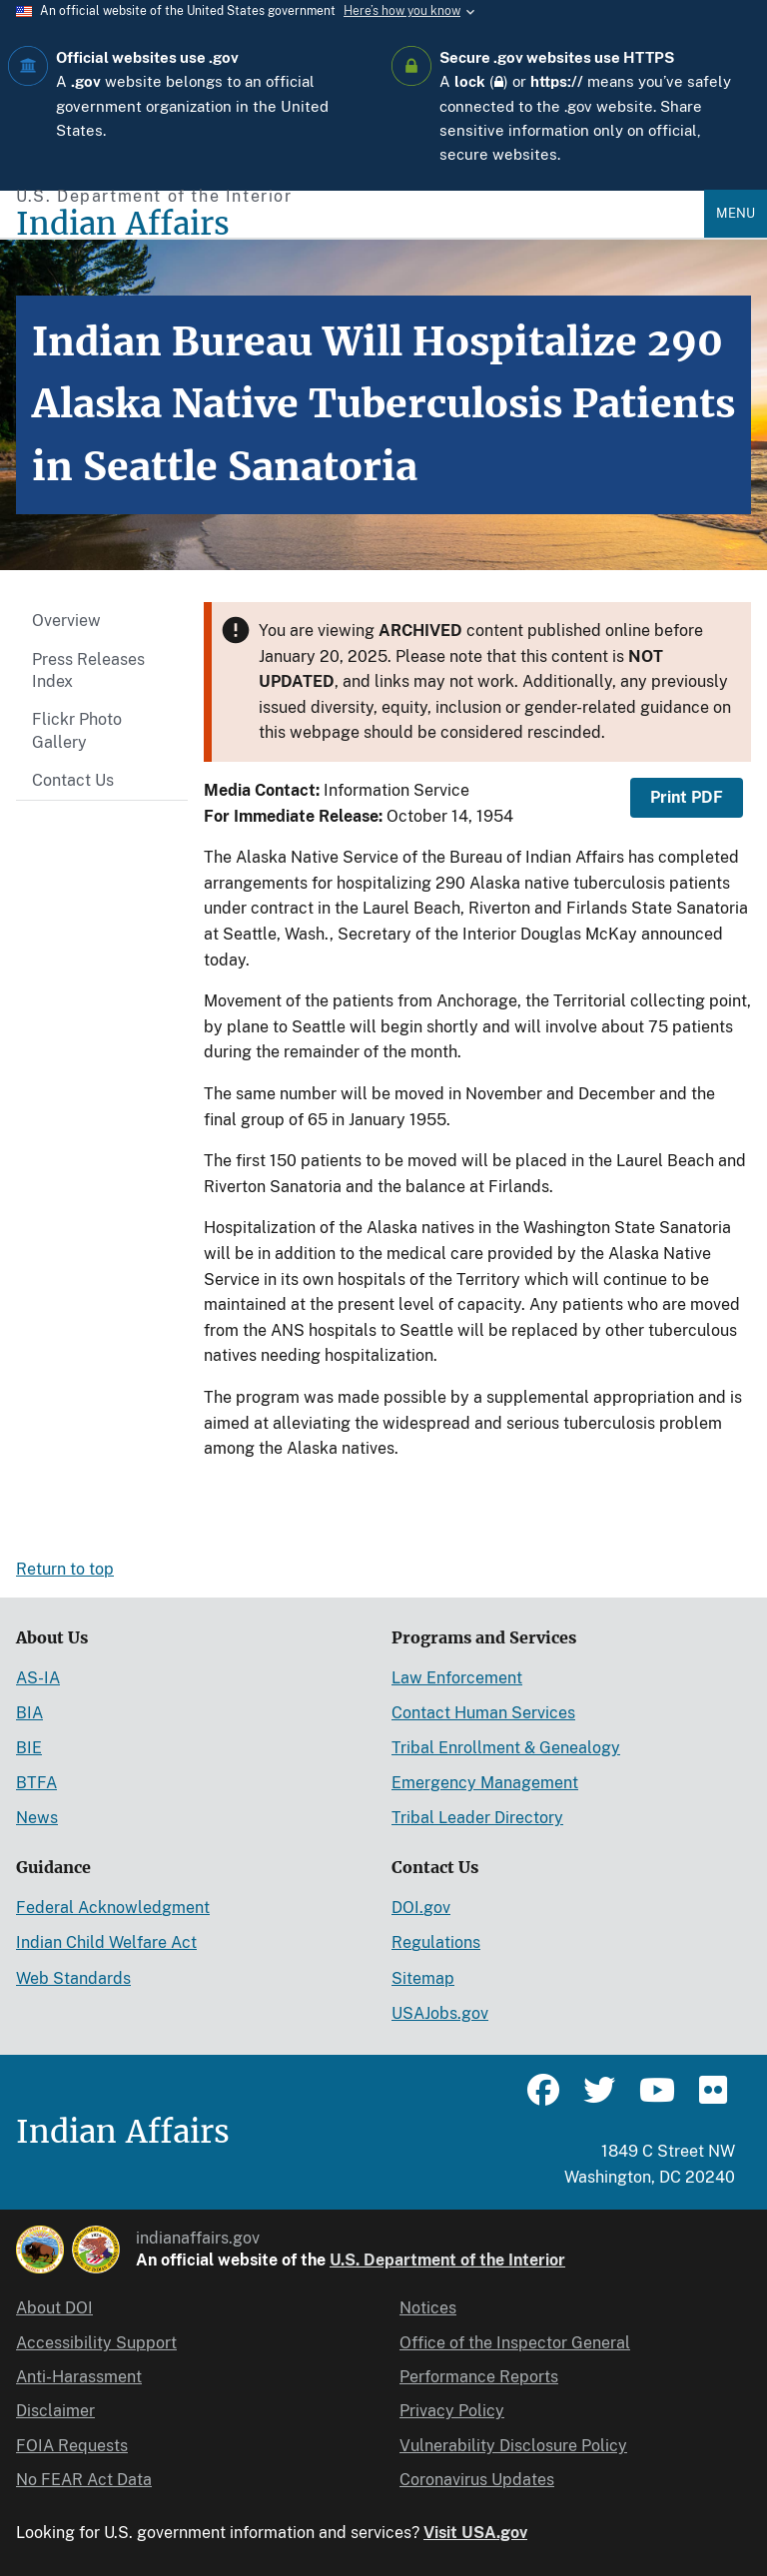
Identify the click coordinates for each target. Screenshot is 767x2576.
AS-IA (38, 1677)
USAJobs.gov (439, 2013)
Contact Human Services (483, 1712)
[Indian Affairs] (360, 224)
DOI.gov (420, 1907)
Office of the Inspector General (514, 2342)
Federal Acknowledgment (113, 1907)
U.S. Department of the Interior (447, 2260)
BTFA (36, 1782)
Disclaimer (55, 2410)
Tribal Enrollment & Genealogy (505, 1747)
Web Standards (73, 1978)
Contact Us (73, 780)
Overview (66, 620)
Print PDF (686, 797)
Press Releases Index (88, 670)
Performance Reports (478, 2376)
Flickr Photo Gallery (77, 730)
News (37, 1817)
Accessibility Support (96, 2342)
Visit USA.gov (475, 2532)
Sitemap (422, 1978)
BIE (29, 1747)
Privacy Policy (451, 2410)
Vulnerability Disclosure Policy (513, 2445)
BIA (29, 1712)
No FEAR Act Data (84, 2479)
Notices (427, 2307)
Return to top (65, 1569)
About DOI (54, 2307)
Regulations (435, 1942)
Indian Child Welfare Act (106, 1942)
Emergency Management (484, 1782)
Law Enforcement (456, 1677)
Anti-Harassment (79, 2376)
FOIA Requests (72, 2445)
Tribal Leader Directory (477, 1817)
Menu (735, 213)
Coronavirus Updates (476, 2479)
